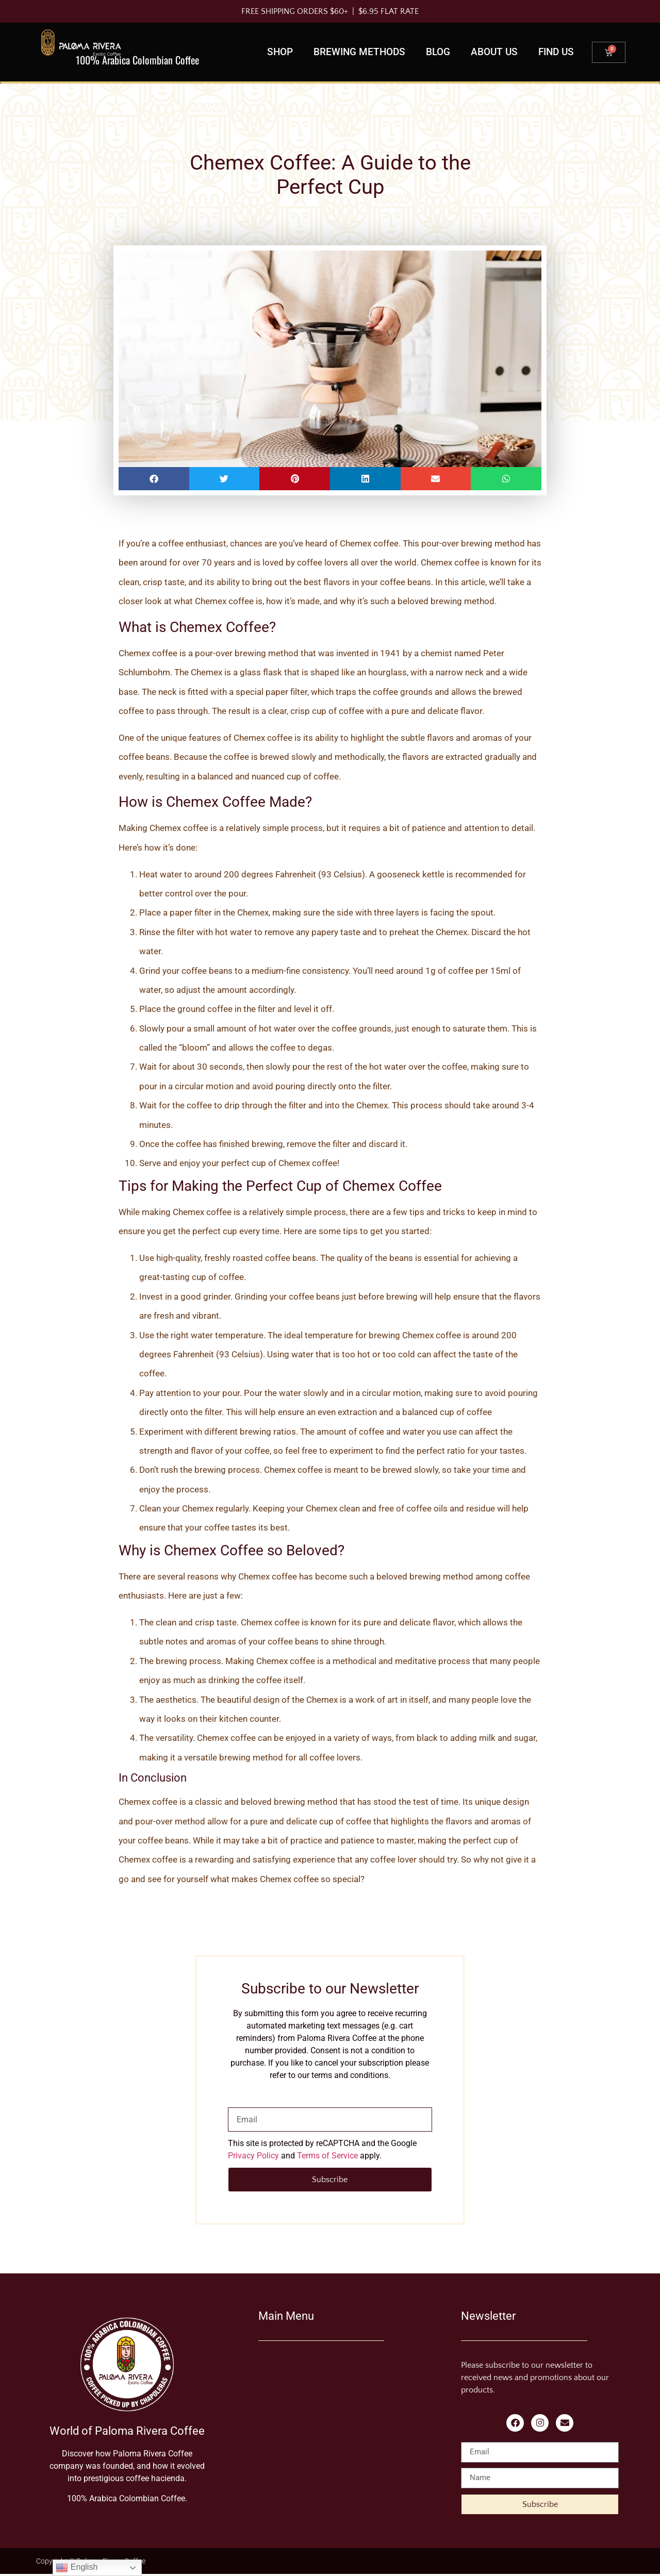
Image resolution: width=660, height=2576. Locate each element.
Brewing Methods (359, 52)
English (76, 2568)
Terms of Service (327, 2155)
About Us (494, 52)
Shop (280, 52)
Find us (556, 52)
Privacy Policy (253, 2155)
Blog (438, 52)
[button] (154, 478)
